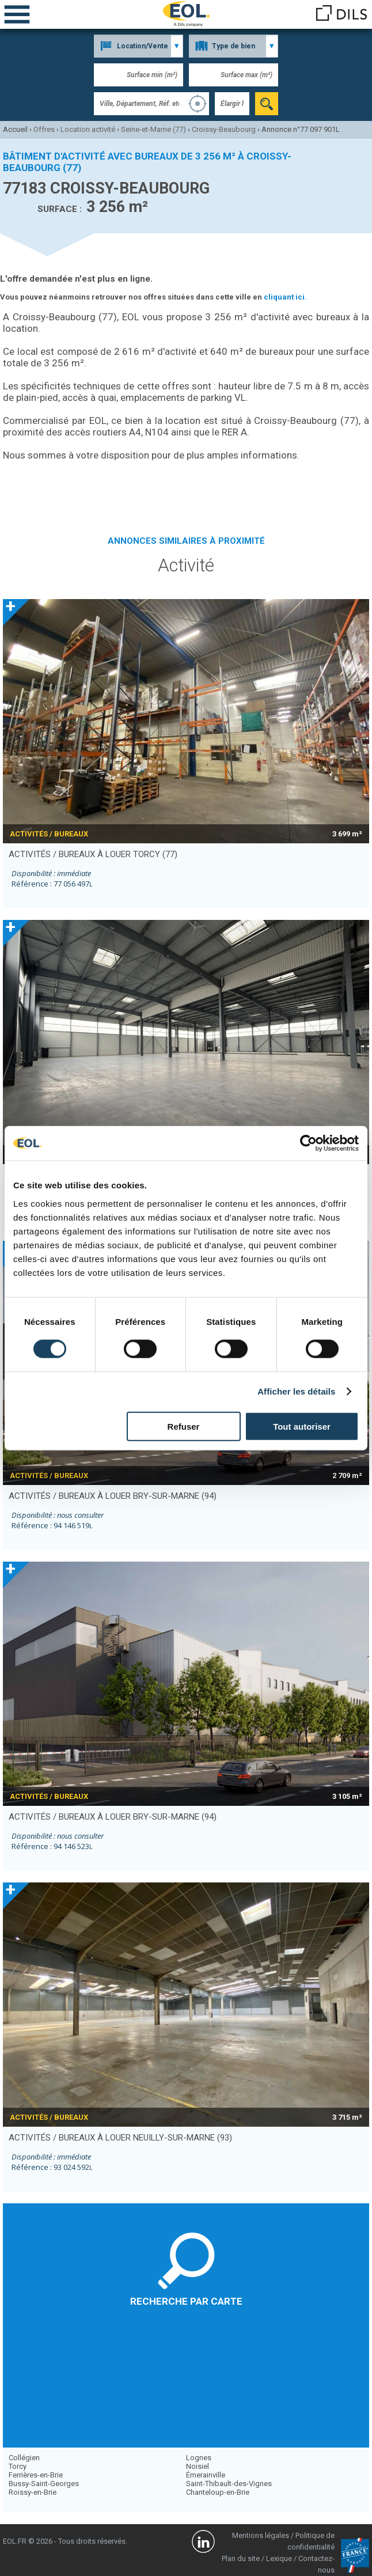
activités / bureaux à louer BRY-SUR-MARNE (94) (113, 1496)
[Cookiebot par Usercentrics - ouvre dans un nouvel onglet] (308, 1143)
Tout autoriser (302, 1426)
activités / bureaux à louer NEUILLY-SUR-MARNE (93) (120, 2137)
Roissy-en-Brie (32, 2492)
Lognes (198, 2457)
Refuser (184, 1426)
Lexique (279, 2558)
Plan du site (241, 2558)
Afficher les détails (296, 1391)
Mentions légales (260, 2535)
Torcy (17, 2466)
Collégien (24, 2457)
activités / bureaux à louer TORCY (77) (93, 854)
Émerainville (205, 2475)
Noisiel (197, 2466)
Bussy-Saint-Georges (44, 2483)
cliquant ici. (285, 297)
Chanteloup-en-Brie (217, 2492)
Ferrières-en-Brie (36, 2475)
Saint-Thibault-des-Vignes (229, 2483)
